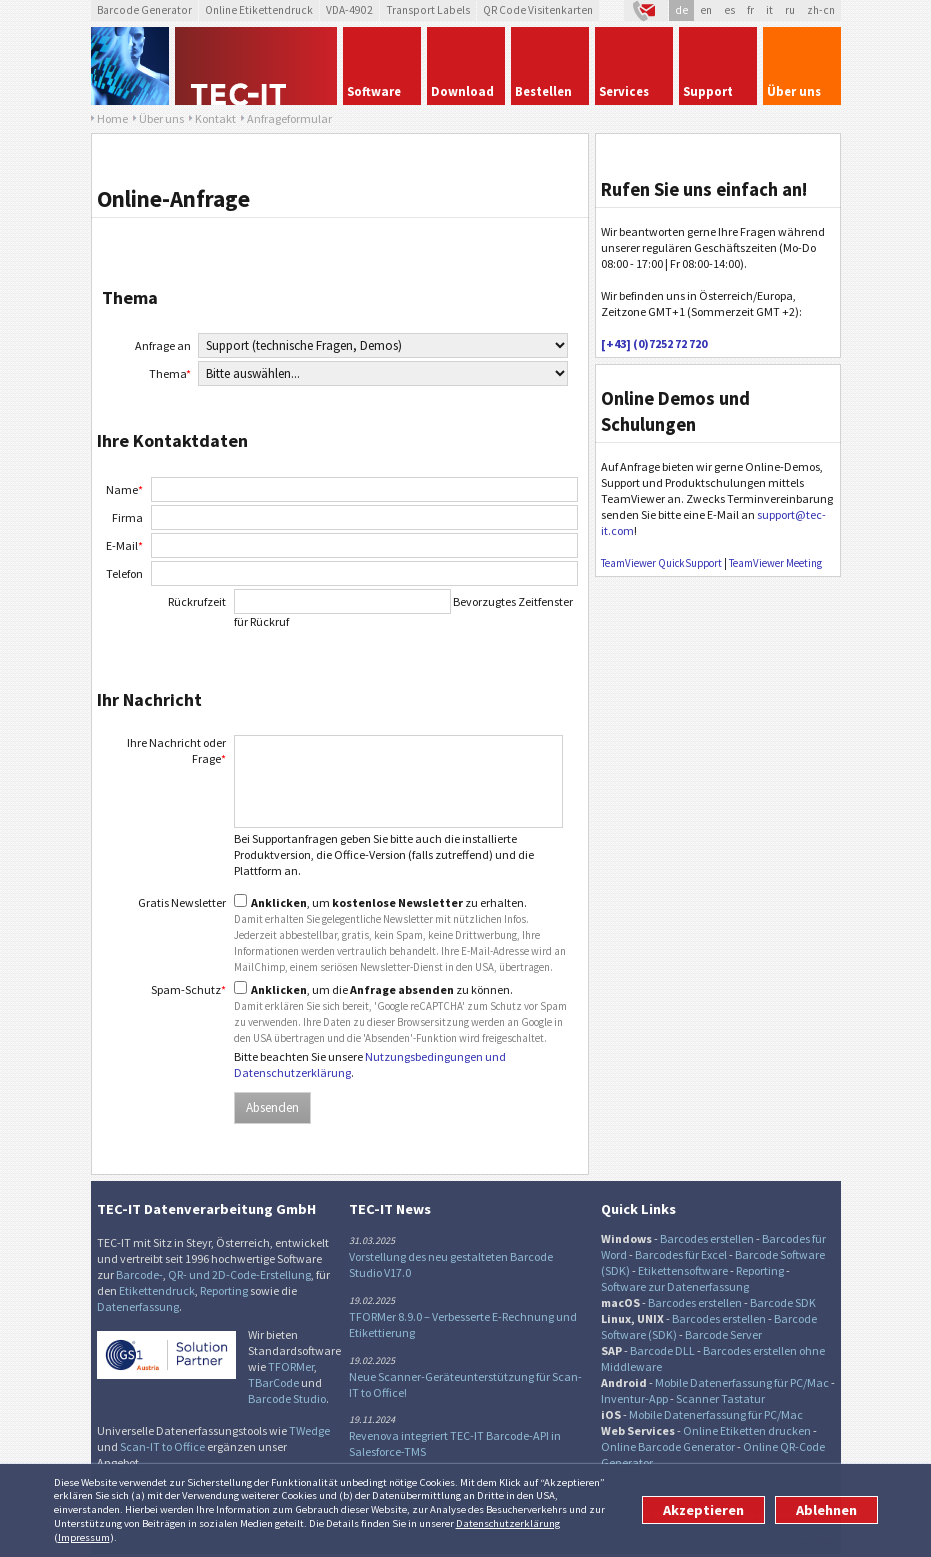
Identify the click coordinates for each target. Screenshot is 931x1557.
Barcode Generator (144, 10)
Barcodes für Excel (681, 1254)
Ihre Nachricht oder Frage (176, 750)
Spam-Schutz (188, 989)
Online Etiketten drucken (747, 1430)
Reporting (224, 1290)
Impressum (84, 1537)
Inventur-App (634, 1398)
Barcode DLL (662, 1350)
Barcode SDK (783, 1302)
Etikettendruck (157, 1290)
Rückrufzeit (197, 601)
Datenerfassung (138, 1306)
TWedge (309, 1430)
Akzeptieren (703, 1510)
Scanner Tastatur (720, 1398)
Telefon (124, 573)
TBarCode (273, 1382)
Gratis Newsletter (182, 902)
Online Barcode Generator (668, 1446)
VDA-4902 (349, 10)
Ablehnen (826, 1510)
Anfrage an (163, 345)
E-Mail (124, 545)
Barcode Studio (287, 1398)
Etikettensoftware (683, 1270)
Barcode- (139, 1274)
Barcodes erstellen (707, 1238)
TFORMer (291, 1366)
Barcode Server (723, 1334)
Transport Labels (428, 10)
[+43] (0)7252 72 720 (654, 343)
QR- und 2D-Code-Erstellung (239, 1274)
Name (124, 489)
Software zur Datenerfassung (675, 1286)
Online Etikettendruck (259, 10)
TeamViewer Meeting (775, 563)
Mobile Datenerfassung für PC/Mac (742, 1382)
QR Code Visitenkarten (538, 10)
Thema (170, 373)
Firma (127, 517)
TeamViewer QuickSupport (661, 563)
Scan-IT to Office (162, 1446)
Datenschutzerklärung (508, 1523)
